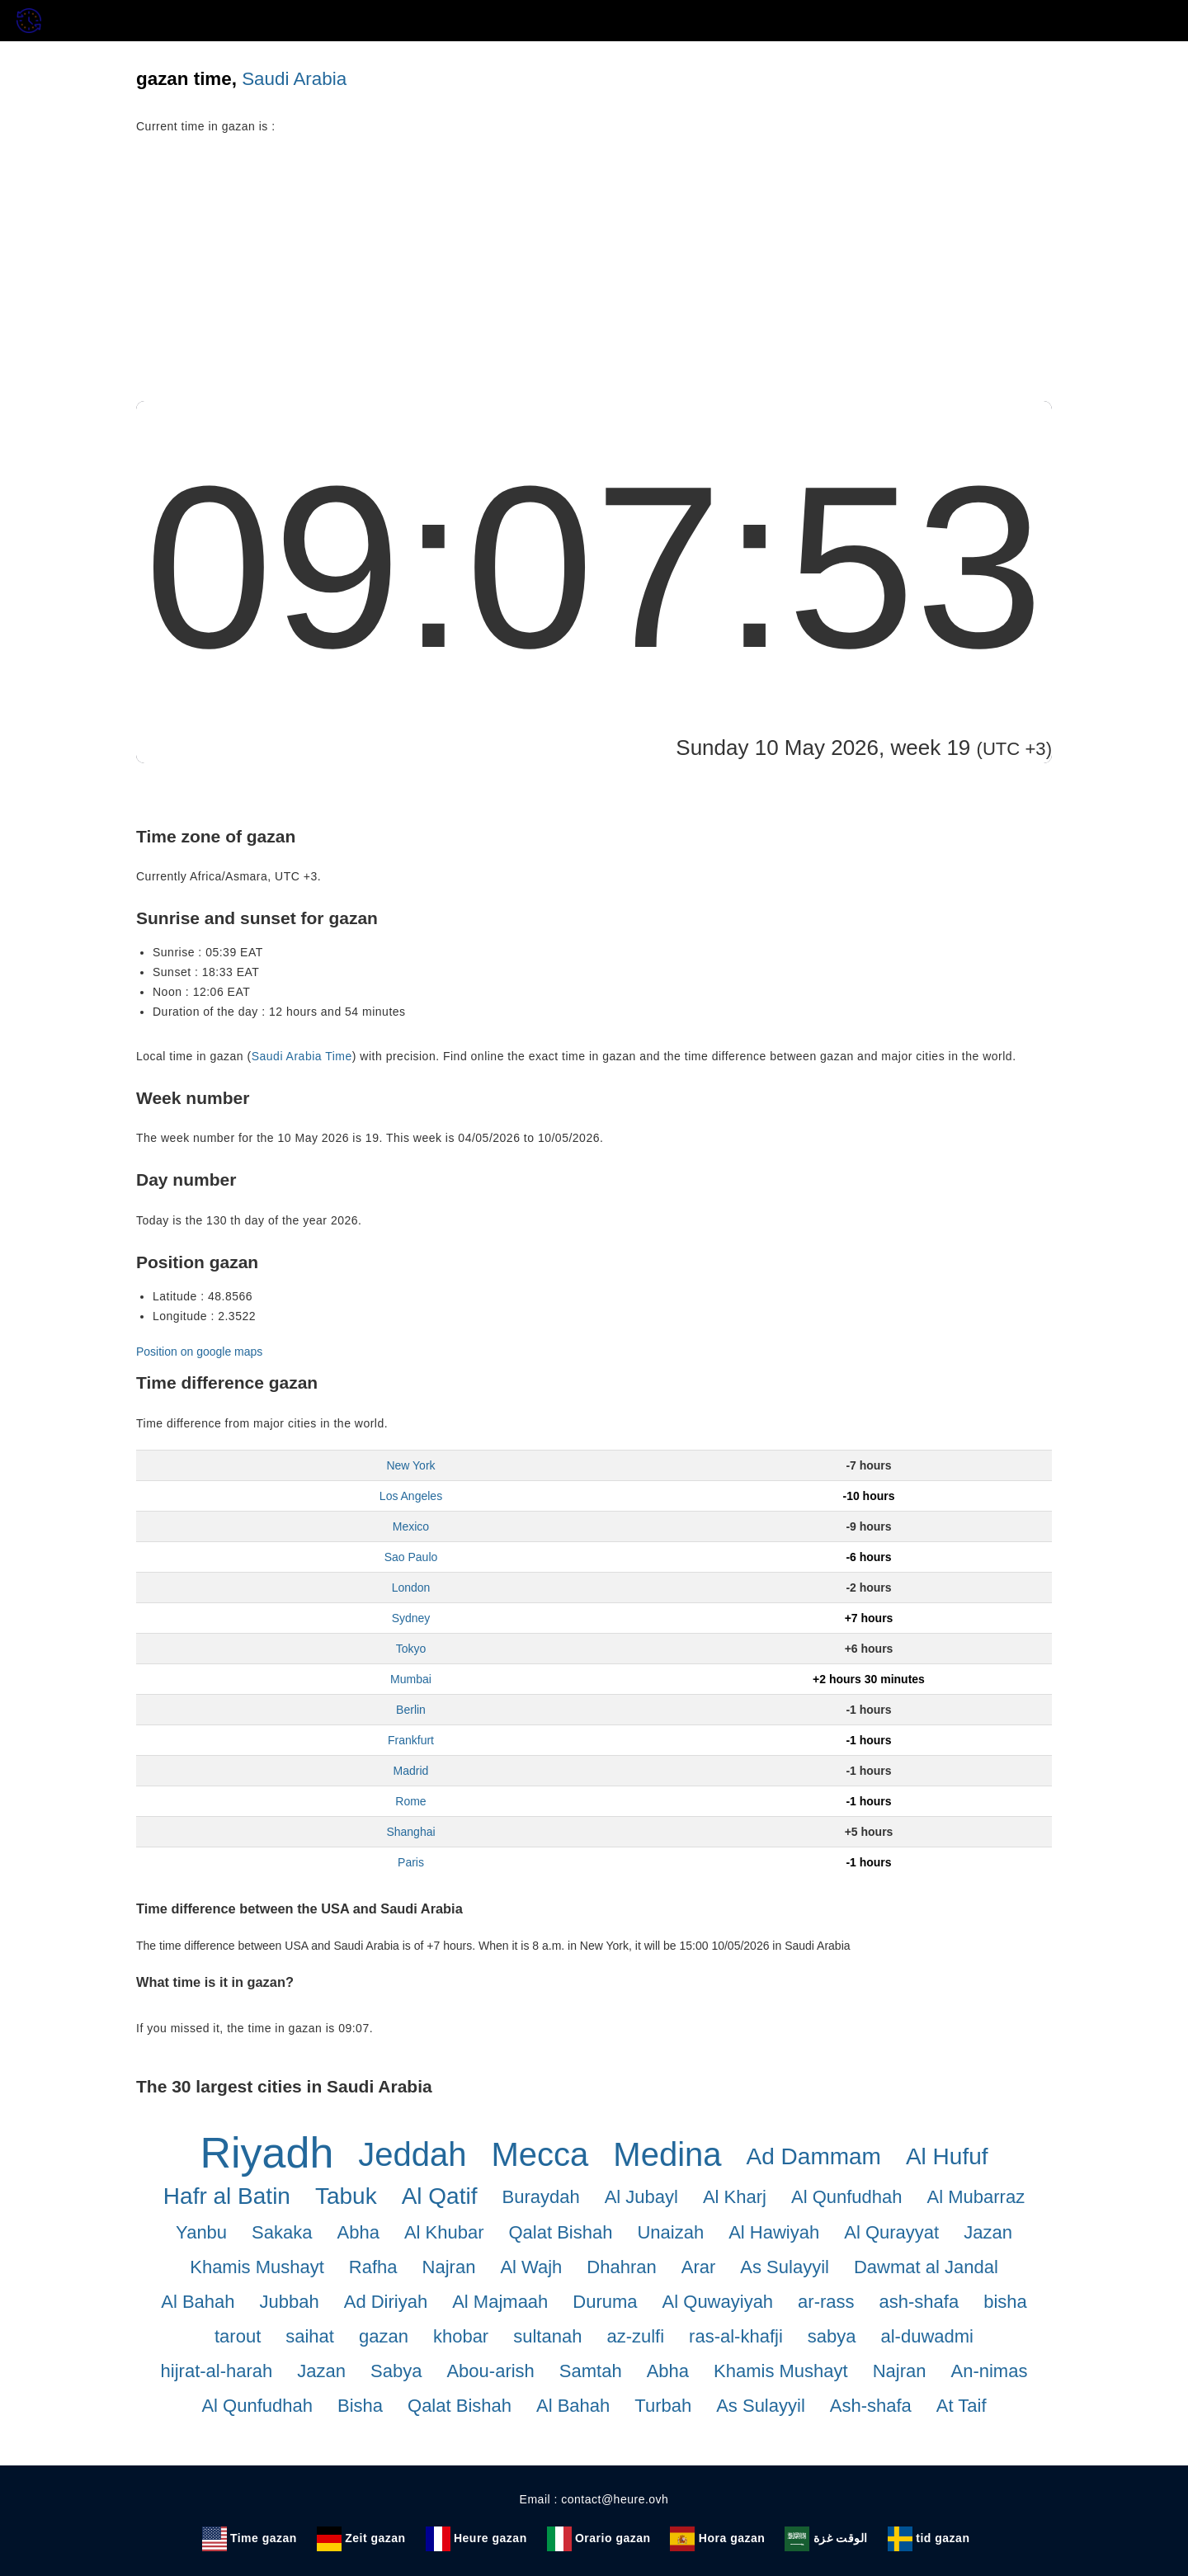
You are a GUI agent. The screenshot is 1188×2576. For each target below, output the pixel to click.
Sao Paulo (411, 1557)
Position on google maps (199, 1351)
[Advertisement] (594, 277)
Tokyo (411, 1648)
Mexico (411, 1526)
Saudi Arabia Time (302, 1056)
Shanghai (410, 1831)
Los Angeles (411, 1496)
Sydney (411, 1618)
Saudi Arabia (294, 78)
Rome (410, 1801)
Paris (411, 1862)
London (411, 1587)
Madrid (411, 1770)
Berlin (411, 1709)
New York (410, 1465)
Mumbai (410, 1679)
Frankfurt (411, 1740)
